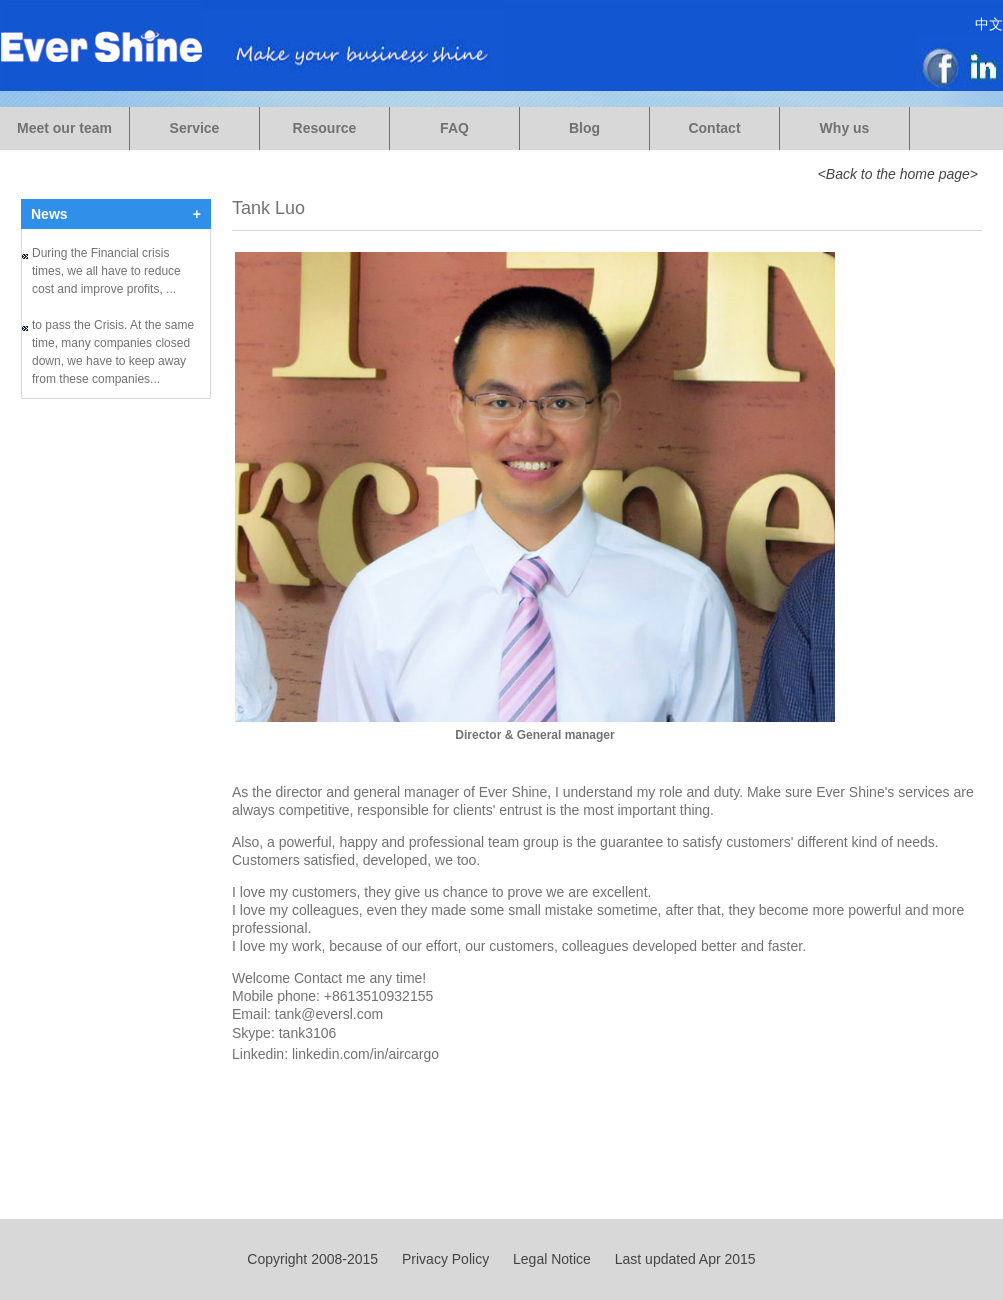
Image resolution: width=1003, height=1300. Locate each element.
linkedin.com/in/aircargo (365, 1054)
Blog (584, 128)
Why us (845, 128)
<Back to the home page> (898, 174)
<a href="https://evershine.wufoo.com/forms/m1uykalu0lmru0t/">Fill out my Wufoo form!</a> (116, 552)
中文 (989, 24)
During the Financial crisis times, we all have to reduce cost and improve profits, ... (106, 273)
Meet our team (64, 128)
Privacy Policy (445, 1259)
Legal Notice (552, 1259)
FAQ (454, 128)
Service (195, 128)
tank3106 (308, 1033)
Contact (714, 128)
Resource (325, 128)
